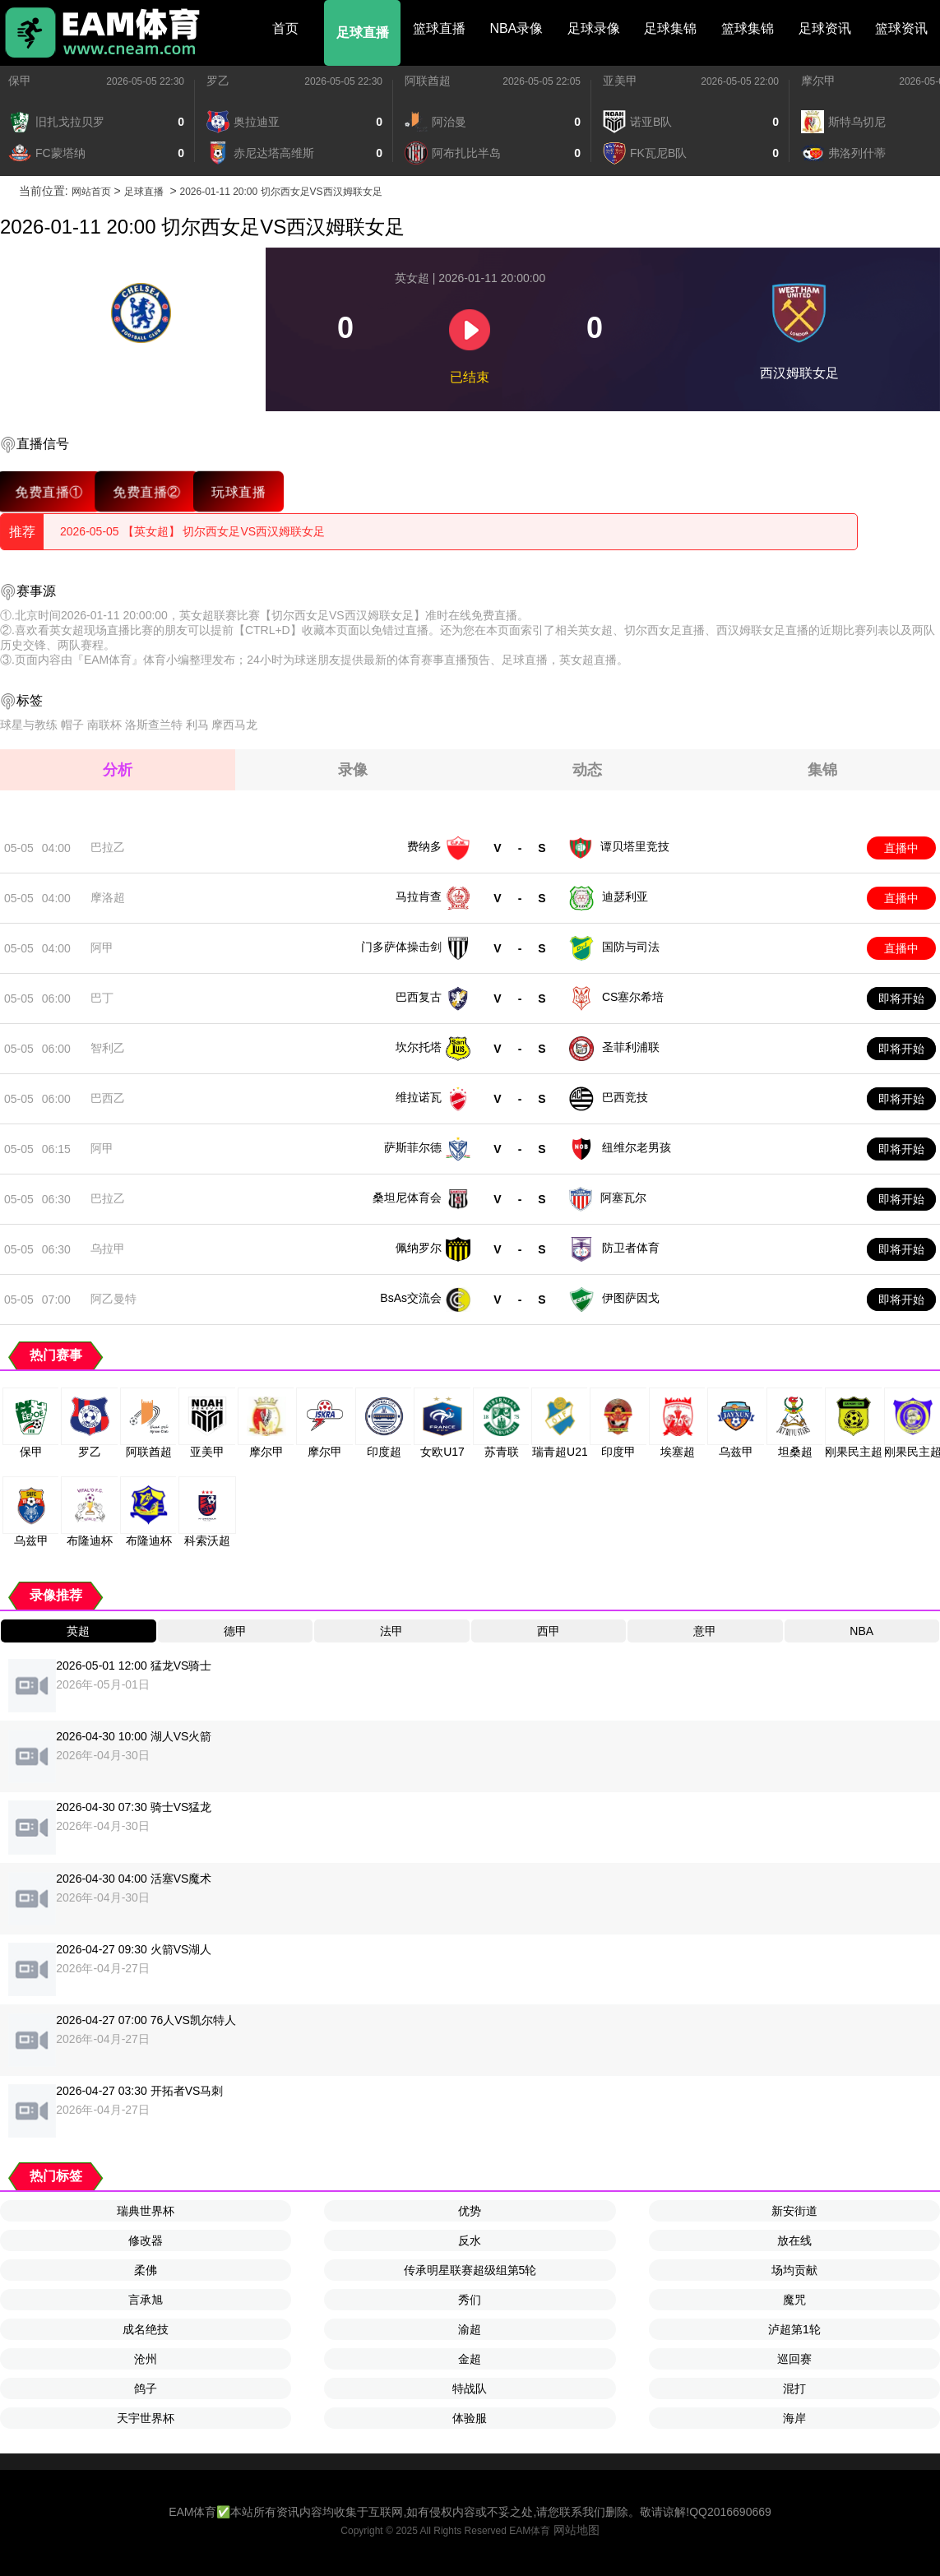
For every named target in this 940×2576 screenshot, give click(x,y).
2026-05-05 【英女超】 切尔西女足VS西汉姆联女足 (192, 531)
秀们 (469, 2299)
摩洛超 (107, 897)
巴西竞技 (625, 1097)
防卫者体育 (631, 1247)
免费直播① (49, 491)
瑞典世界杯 (145, 2210)
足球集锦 (670, 28)
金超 (469, 2358)
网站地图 (576, 2530)
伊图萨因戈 (631, 1297)
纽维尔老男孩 (636, 1147)
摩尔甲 (818, 80)
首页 (285, 28)
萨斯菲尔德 (413, 1147)
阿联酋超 (428, 80)
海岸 (794, 2418)
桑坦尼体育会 (407, 1197)
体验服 (469, 2418)
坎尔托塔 (419, 1047)
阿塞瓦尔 (623, 1197)
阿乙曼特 (113, 1298)
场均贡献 (794, 2270)
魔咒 (794, 2299)
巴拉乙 (107, 847)
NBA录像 (516, 28)
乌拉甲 (107, 1248)
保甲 (19, 80)
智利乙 (107, 1047)
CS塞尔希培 (633, 996)
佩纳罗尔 (419, 1247)
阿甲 (101, 947)
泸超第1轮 (794, 2329)
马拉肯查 (419, 896)
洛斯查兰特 (154, 724)
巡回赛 (794, 2358)
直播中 (901, 848)
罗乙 (217, 80)
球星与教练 (29, 724)
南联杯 (104, 724)
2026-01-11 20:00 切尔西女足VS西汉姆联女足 (280, 191)
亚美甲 (620, 80)
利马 (197, 724)
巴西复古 (419, 996)
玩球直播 (238, 491)
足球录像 (593, 28)
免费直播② (146, 491)
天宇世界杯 (145, 2418)
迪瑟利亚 (625, 896)
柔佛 (145, 2270)
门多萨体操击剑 (401, 946)
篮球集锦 (747, 28)
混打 (794, 2388)
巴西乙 (107, 1098)
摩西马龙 (234, 724)
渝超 (469, 2329)
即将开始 (901, 998)
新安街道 (794, 2210)
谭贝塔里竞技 (634, 846)
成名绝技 (146, 2329)
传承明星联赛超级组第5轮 (470, 2270)
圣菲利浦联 (631, 1047)
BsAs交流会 (411, 1297)
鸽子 (145, 2388)
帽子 (72, 724)
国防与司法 (631, 946)
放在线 (794, 2240)
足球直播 (362, 32)
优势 (469, 2210)
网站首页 (91, 191)
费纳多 (424, 846)
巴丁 (101, 997)
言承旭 (145, 2299)
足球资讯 (825, 28)
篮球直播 (439, 28)
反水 (469, 2240)
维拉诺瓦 (419, 1097)
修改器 (145, 2240)
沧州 (145, 2358)
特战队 (469, 2388)
